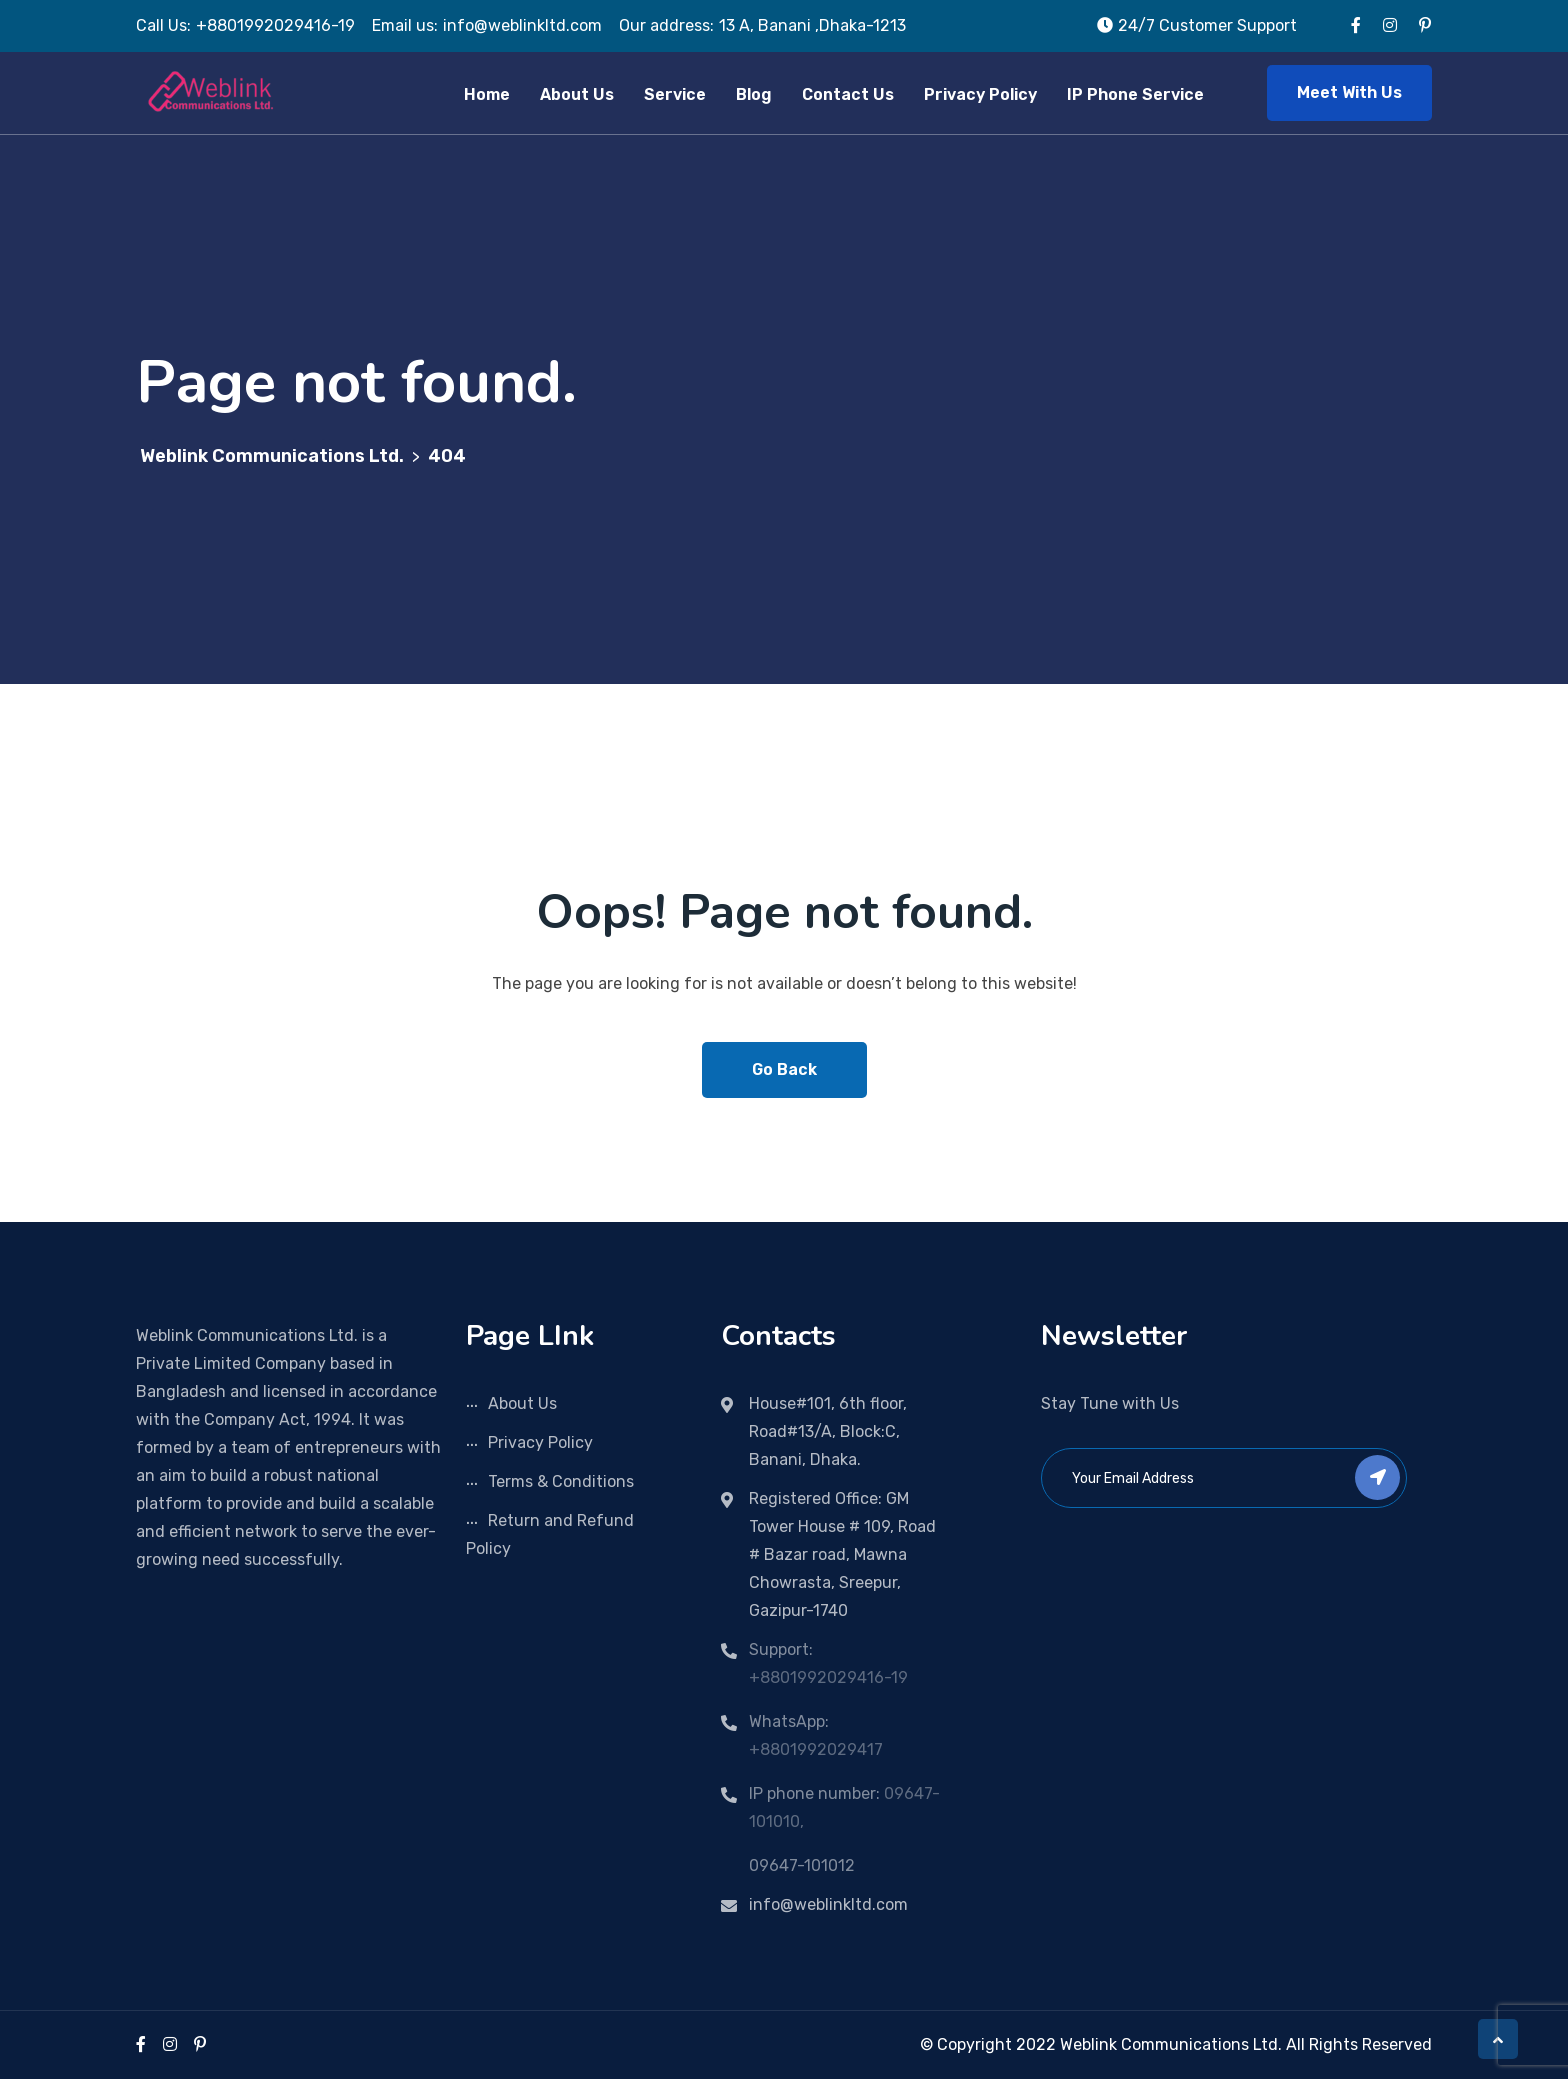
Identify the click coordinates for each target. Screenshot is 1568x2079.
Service (675, 94)
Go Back (784, 1069)
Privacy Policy (980, 94)
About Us (577, 94)
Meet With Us (1349, 92)
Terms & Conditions (561, 1481)
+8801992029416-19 (828, 1677)
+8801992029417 (816, 1749)
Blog (754, 94)
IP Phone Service (1135, 94)
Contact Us (848, 94)
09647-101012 (802, 1865)
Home (487, 94)
